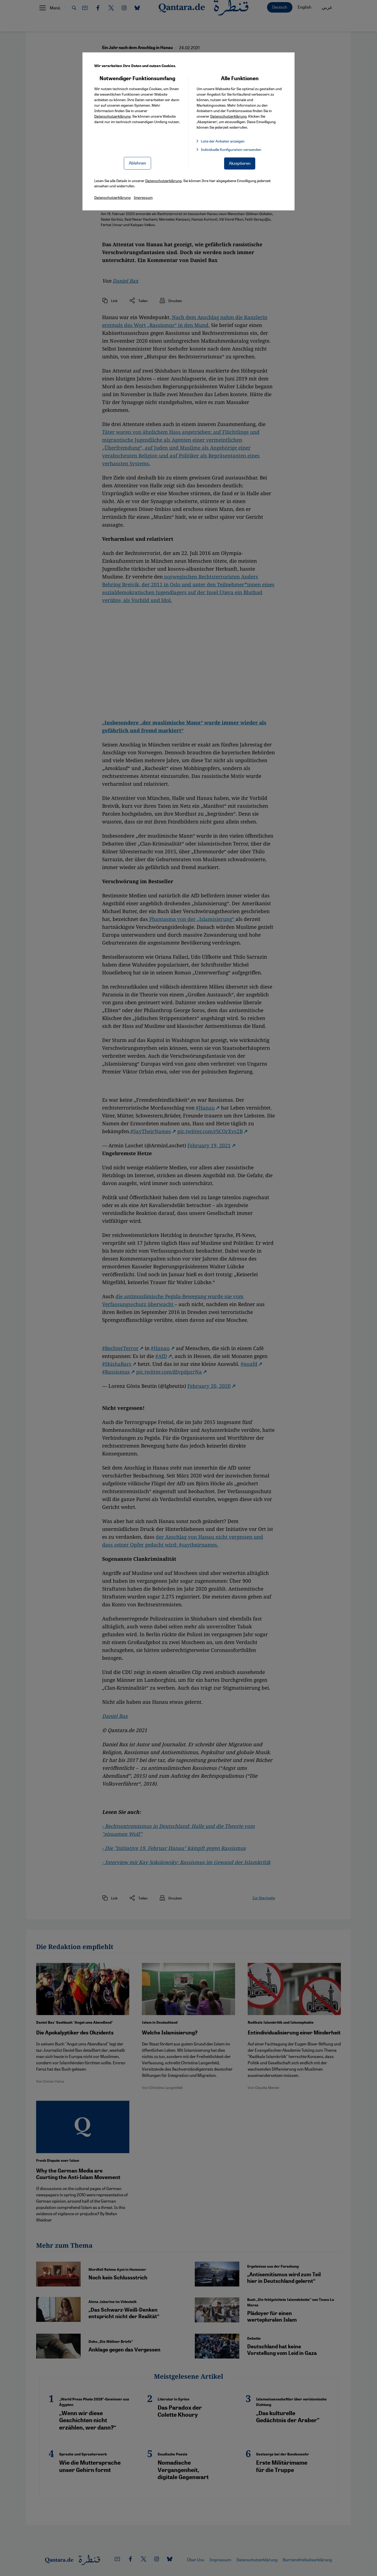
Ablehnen (137, 163)
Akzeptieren (240, 163)
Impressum (143, 197)
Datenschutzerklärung (112, 116)
